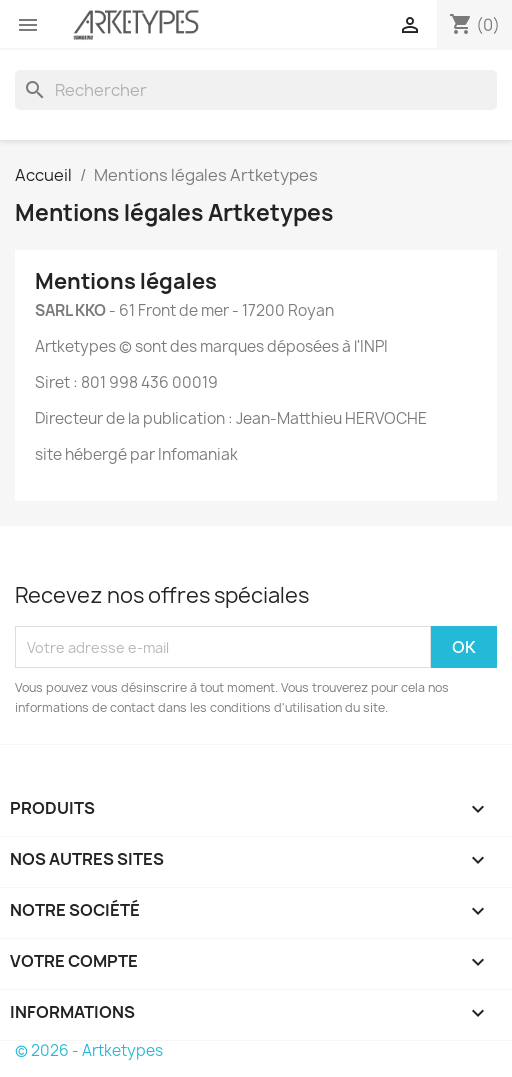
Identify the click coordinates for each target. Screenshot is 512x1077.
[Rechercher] (256, 90)
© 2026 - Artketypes (89, 1050)
